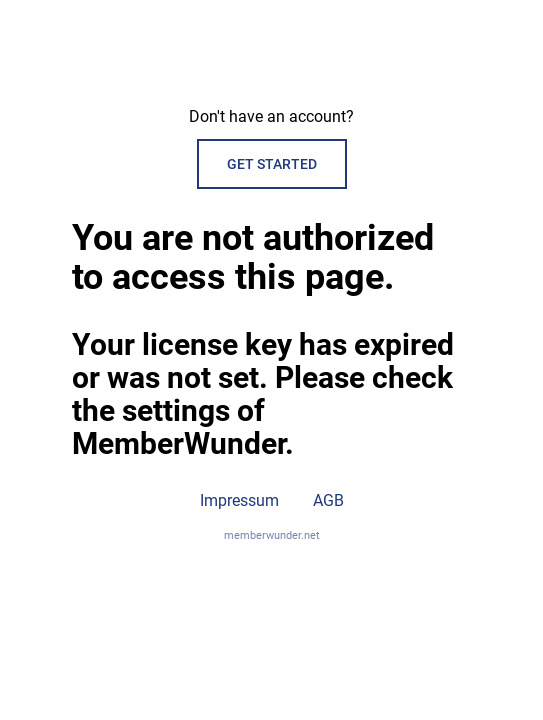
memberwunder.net (272, 535)
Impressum (239, 500)
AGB (328, 500)
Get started (272, 164)
